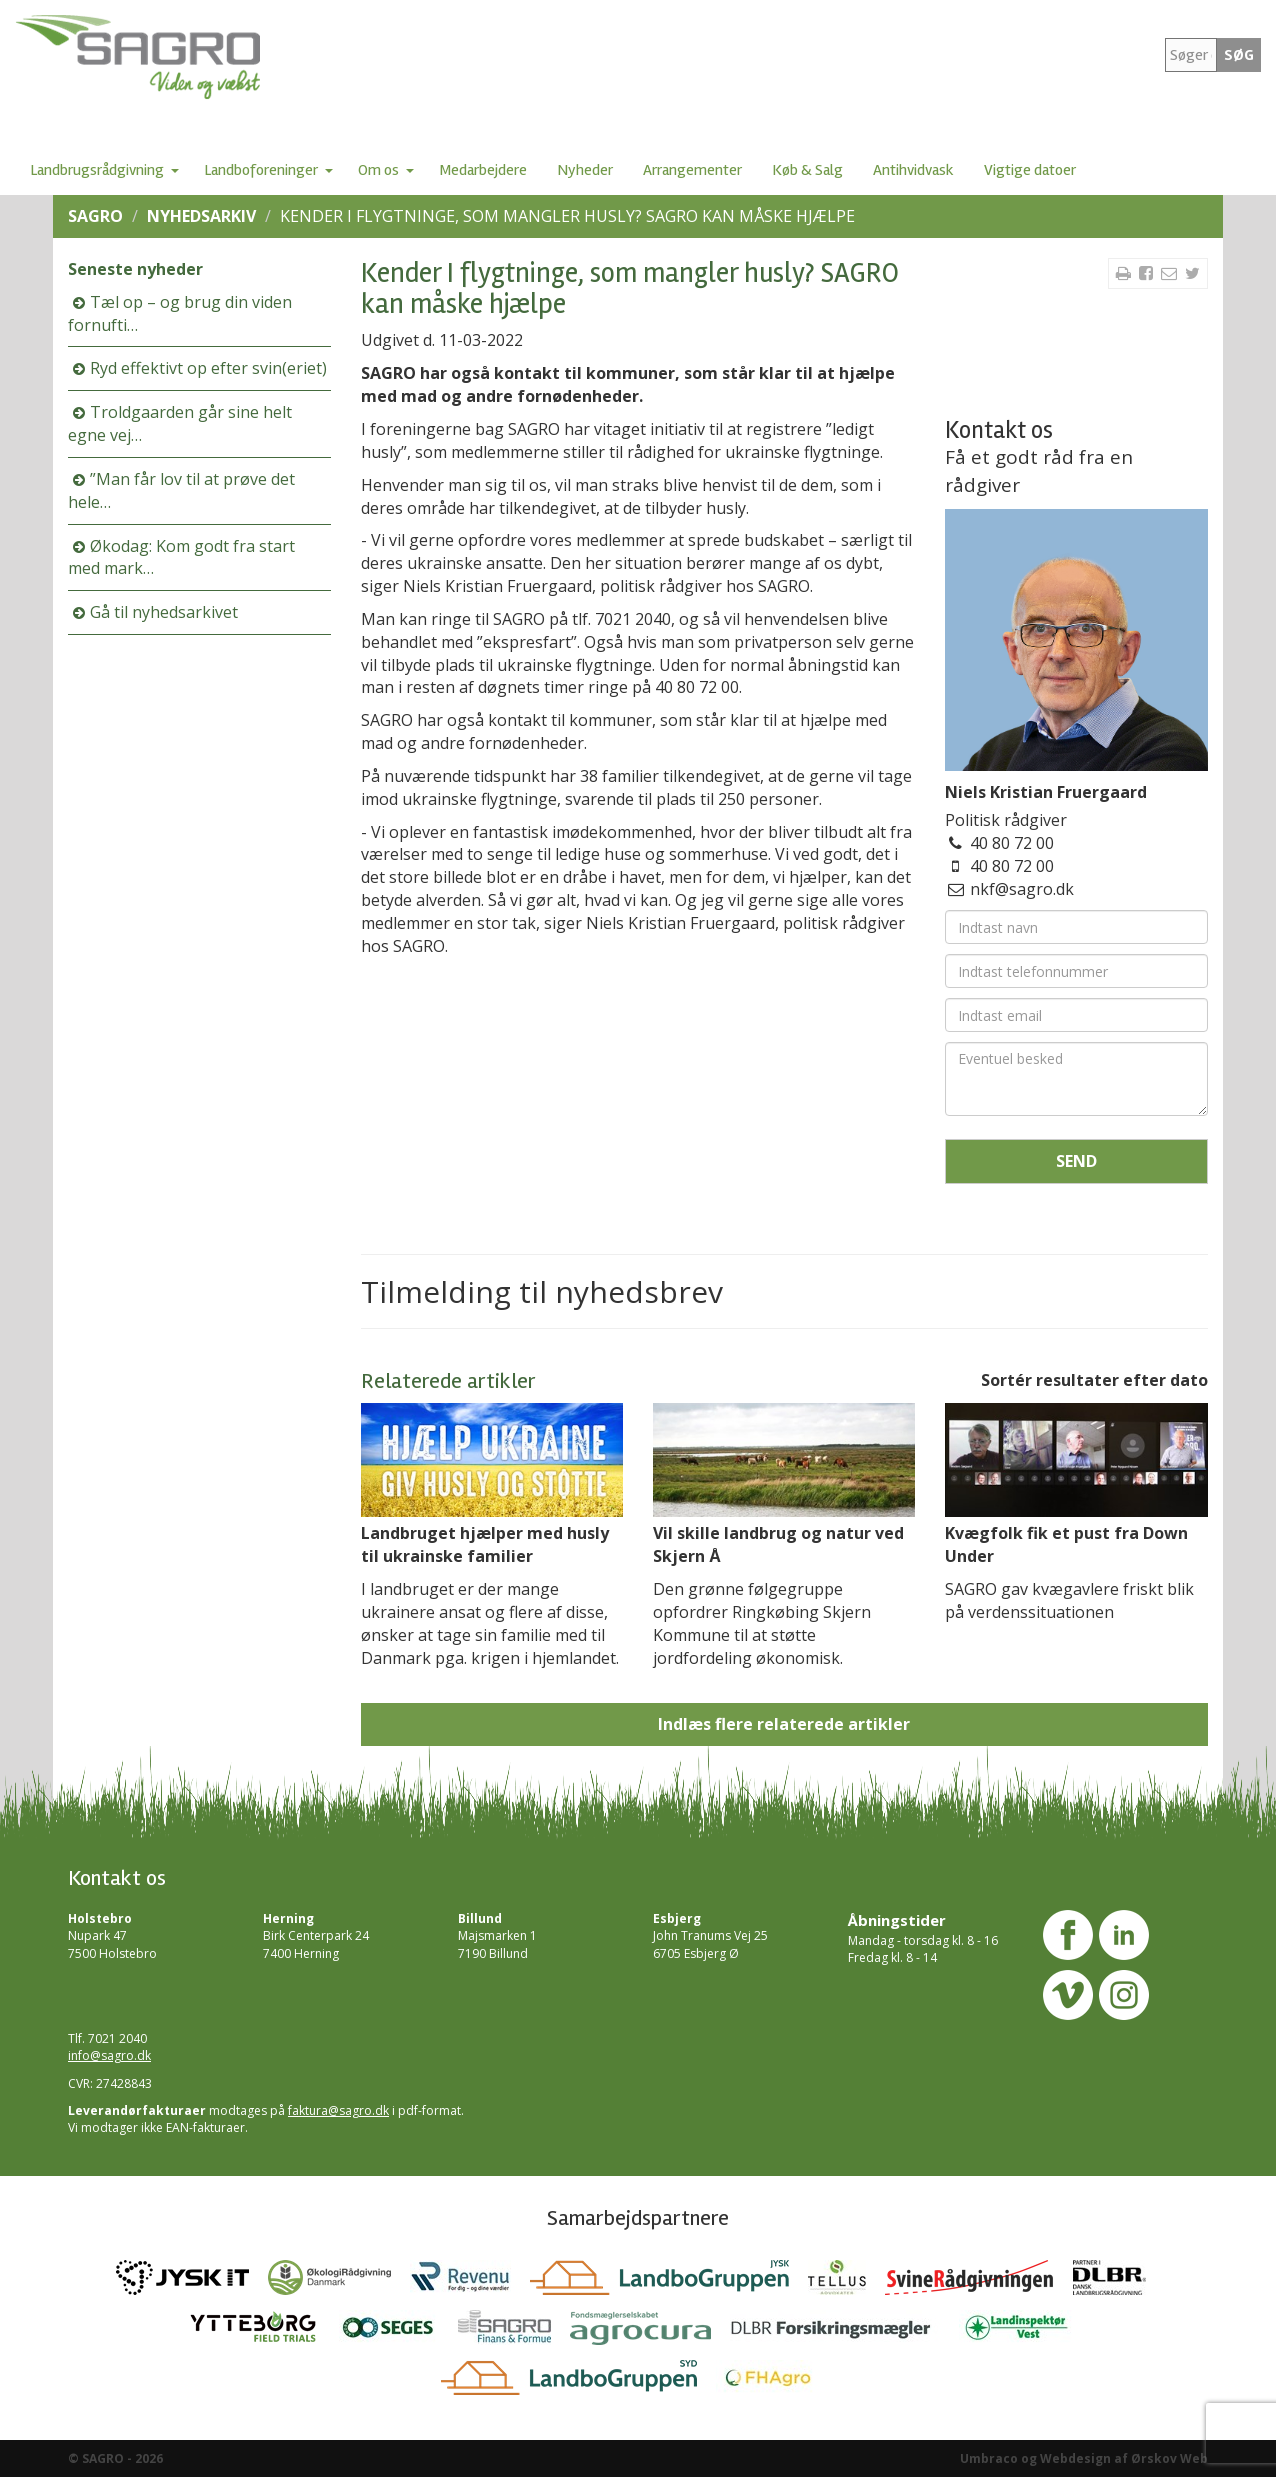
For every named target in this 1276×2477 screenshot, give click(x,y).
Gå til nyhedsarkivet (164, 612)
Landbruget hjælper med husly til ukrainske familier (485, 1544)
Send (1076, 1161)
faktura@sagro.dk (338, 2110)
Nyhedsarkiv (201, 216)
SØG (1239, 55)
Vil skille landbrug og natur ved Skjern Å (778, 1544)
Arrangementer (692, 170)
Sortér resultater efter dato (1094, 1380)
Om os (378, 170)
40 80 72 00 (1012, 843)
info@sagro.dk (109, 2055)
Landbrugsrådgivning (97, 170)
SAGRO (95, 216)
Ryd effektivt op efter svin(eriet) (208, 368)
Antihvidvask (913, 170)
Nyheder (585, 170)
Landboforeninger (261, 170)
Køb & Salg (807, 170)
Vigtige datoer (1030, 170)
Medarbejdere (483, 170)
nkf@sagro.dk (1022, 889)
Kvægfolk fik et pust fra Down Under (1066, 1544)
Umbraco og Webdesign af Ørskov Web (1084, 2458)
